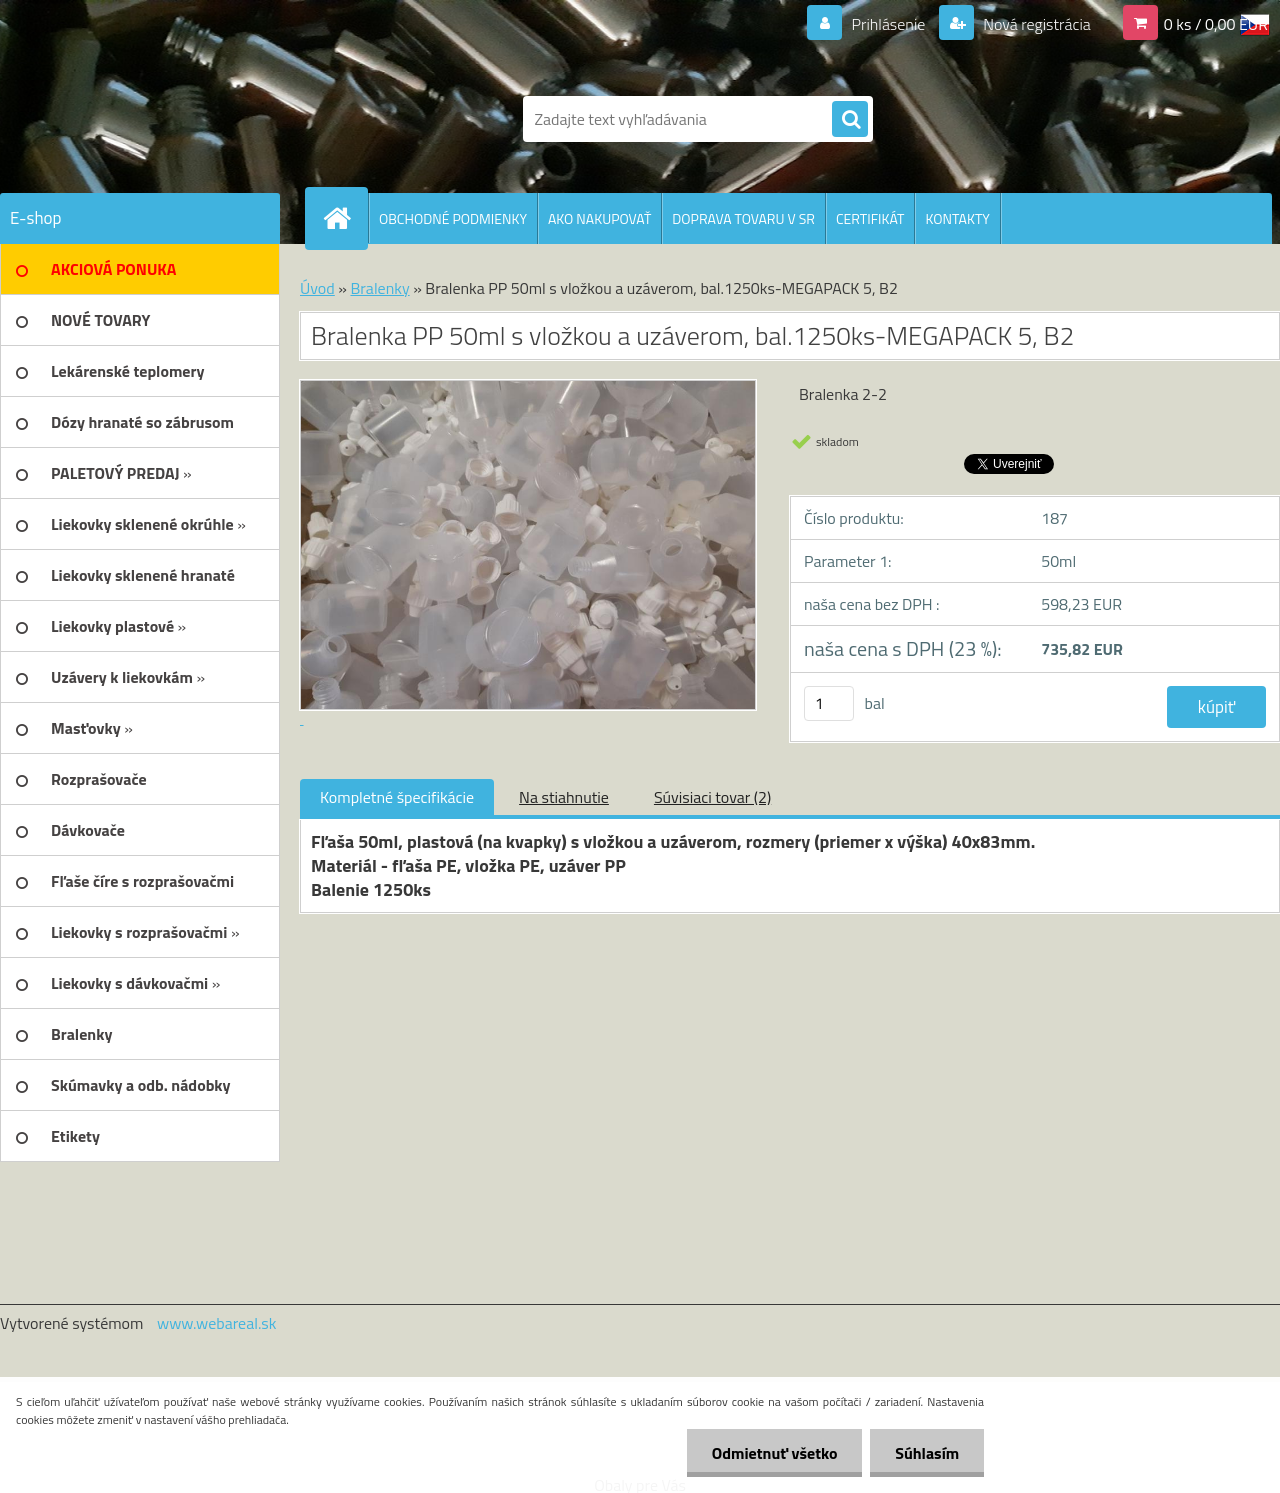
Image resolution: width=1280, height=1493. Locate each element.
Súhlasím (927, 1453)
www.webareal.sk (217, 1323)
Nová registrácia (1035, 24)
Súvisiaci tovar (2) (712, 797)
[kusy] (829, 703)
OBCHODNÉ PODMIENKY (453, 218)
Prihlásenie (888, 24)
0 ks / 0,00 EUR (1216, 24)
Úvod (317, 288)
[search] (850, 120)
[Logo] (137, 119)
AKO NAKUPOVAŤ (599, 218)
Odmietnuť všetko (774, 1453)
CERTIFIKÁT (870, 218)
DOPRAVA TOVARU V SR (743, 218)
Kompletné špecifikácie (397, 797)
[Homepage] (345, 218)
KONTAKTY (957, 218)
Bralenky (379, 288)
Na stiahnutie (564, 797)
